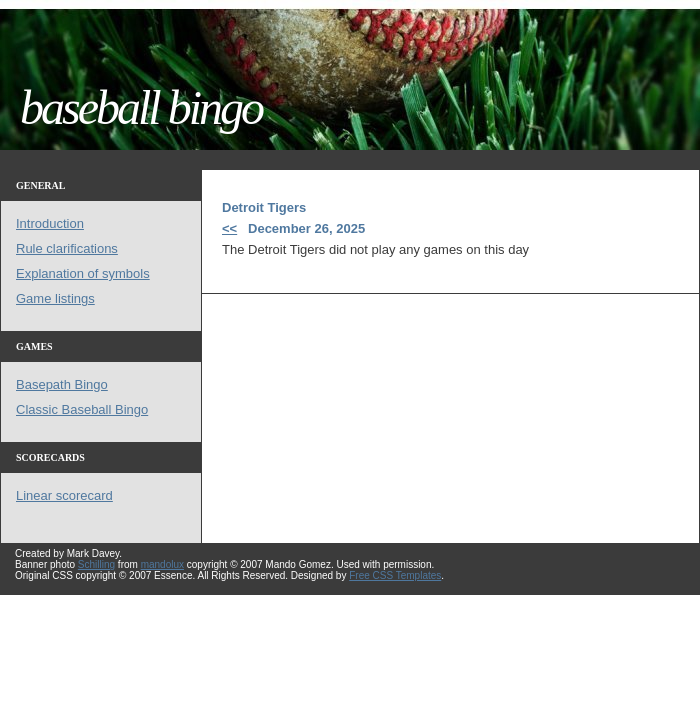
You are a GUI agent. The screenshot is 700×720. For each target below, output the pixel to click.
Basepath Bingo (62, 384)
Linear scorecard (64, 495)
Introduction (50, 223)
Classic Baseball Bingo (82, 409)
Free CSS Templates (395, 575)
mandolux (162, 564)
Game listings (55, 298)
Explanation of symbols (83, 273)
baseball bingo (141, 107)
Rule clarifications (67, 248)
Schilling (96, 564)
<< (229, 228)
